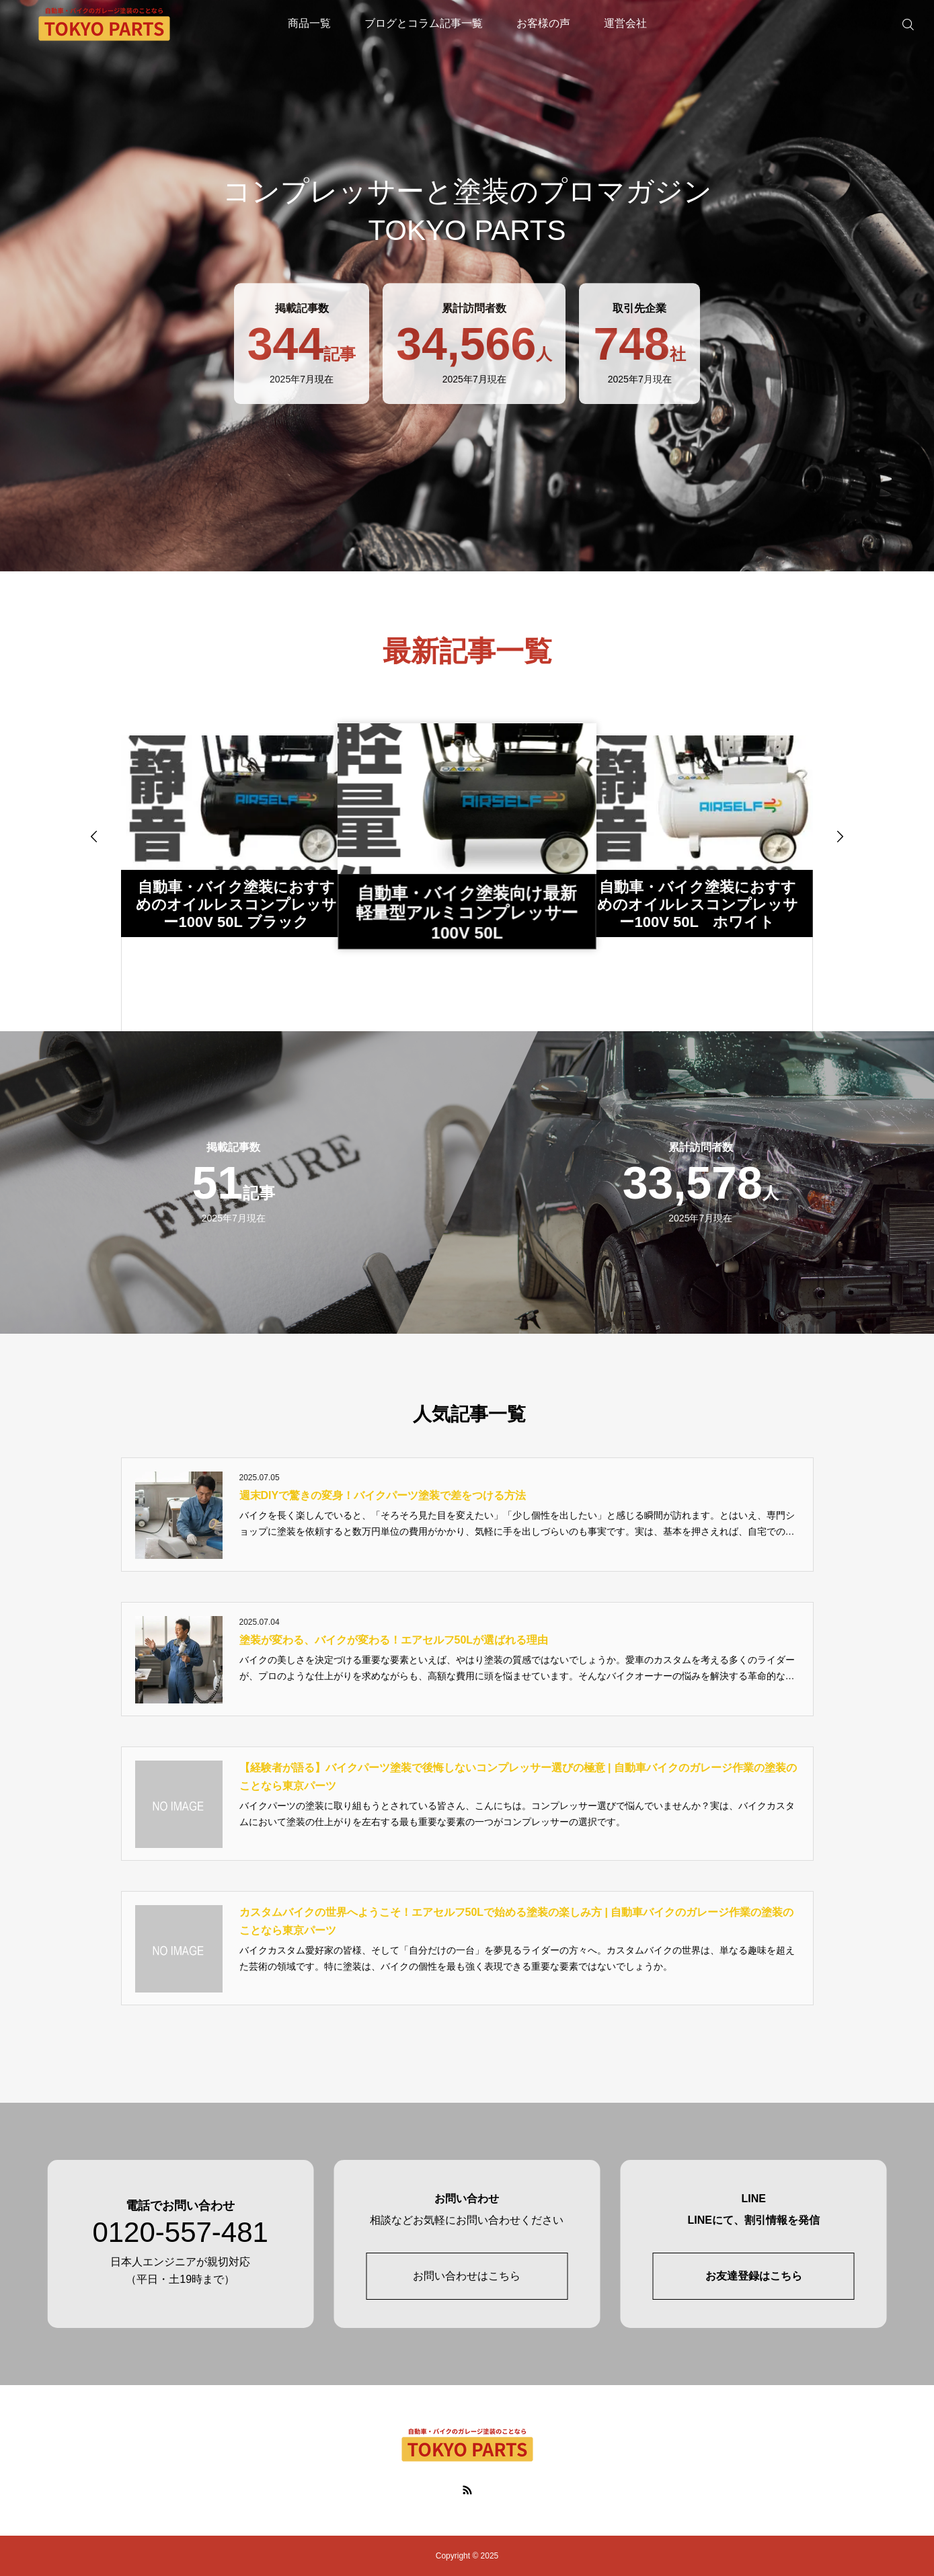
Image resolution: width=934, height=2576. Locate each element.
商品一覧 (309, 23)
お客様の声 (543, 23)
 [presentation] (94, 836)
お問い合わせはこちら (466, 2276)
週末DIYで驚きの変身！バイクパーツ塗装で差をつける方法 (383, 1495)
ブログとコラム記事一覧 (423, 23)
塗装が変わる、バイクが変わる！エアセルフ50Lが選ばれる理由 (394, 1640)
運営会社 (625, 23)
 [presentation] (840, 836)
